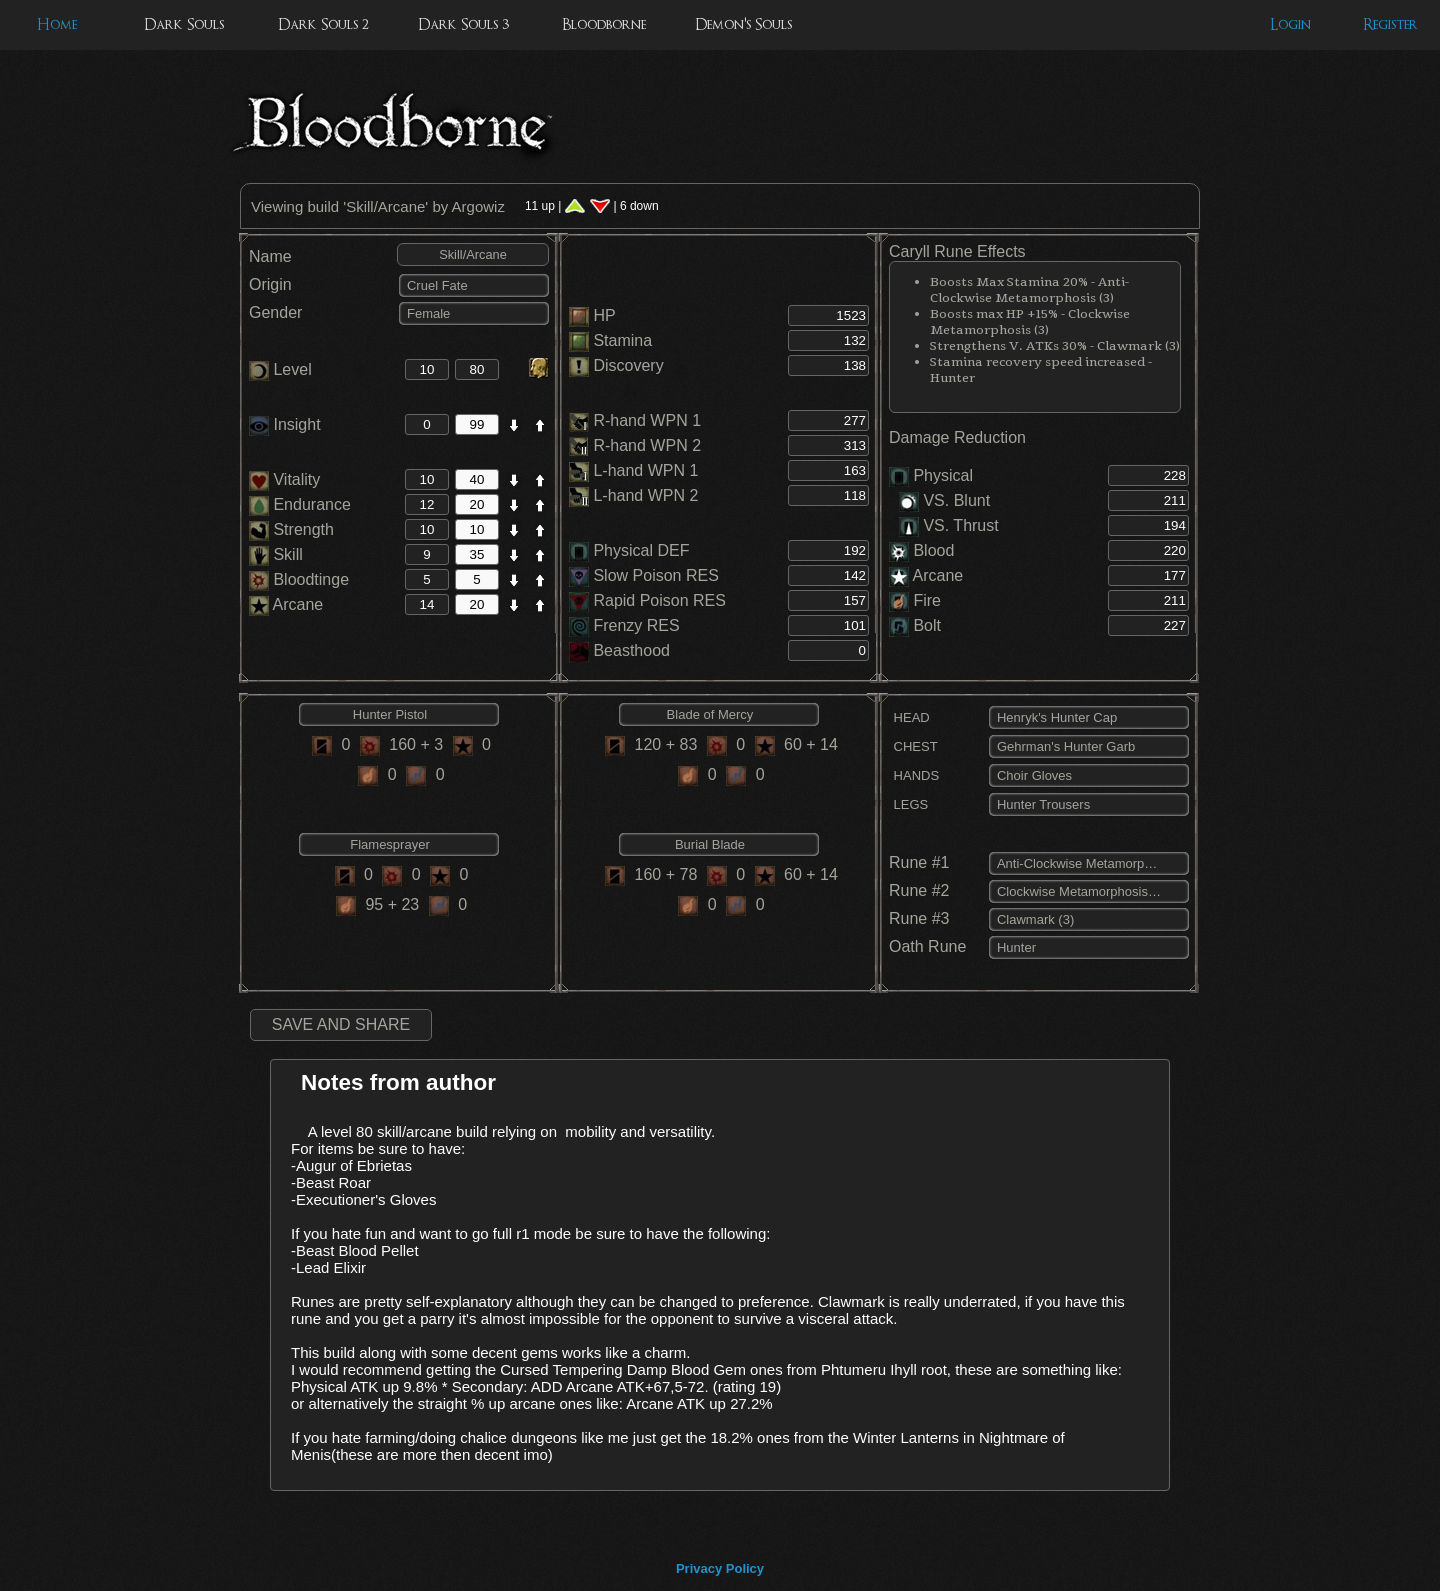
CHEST (913, 746)
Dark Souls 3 (463, 24)
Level (280, 369)
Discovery (628, 365)
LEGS (908, 804)
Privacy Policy (720, 1568)
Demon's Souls (743, 24)
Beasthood (631, 650)
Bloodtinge (299, 579)
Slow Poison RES (655, 575)
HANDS (914, 775)
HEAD (909, 717)
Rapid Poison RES (659, 600)
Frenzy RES (636, 625)
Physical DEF (641, 550)
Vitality (284, 479)
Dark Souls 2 (323, 24)
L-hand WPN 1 (645, 470)
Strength (291, 529)
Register (1390, 24)
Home (57, 24)
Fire (927, 600)
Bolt (927, 625)
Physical (943, 475)
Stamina (622, 340)
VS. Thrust (949, 525)
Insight (285, 424)
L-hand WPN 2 (645, 495)
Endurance (300, 504)
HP (604, 315)
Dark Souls (184, 24)
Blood (933, 550)
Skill (276, 554)
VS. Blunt (944, 500)
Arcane (286, 604)
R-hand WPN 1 (647, 420)
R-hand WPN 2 (647, 445)
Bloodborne (604, 24)
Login (1290, 24)
